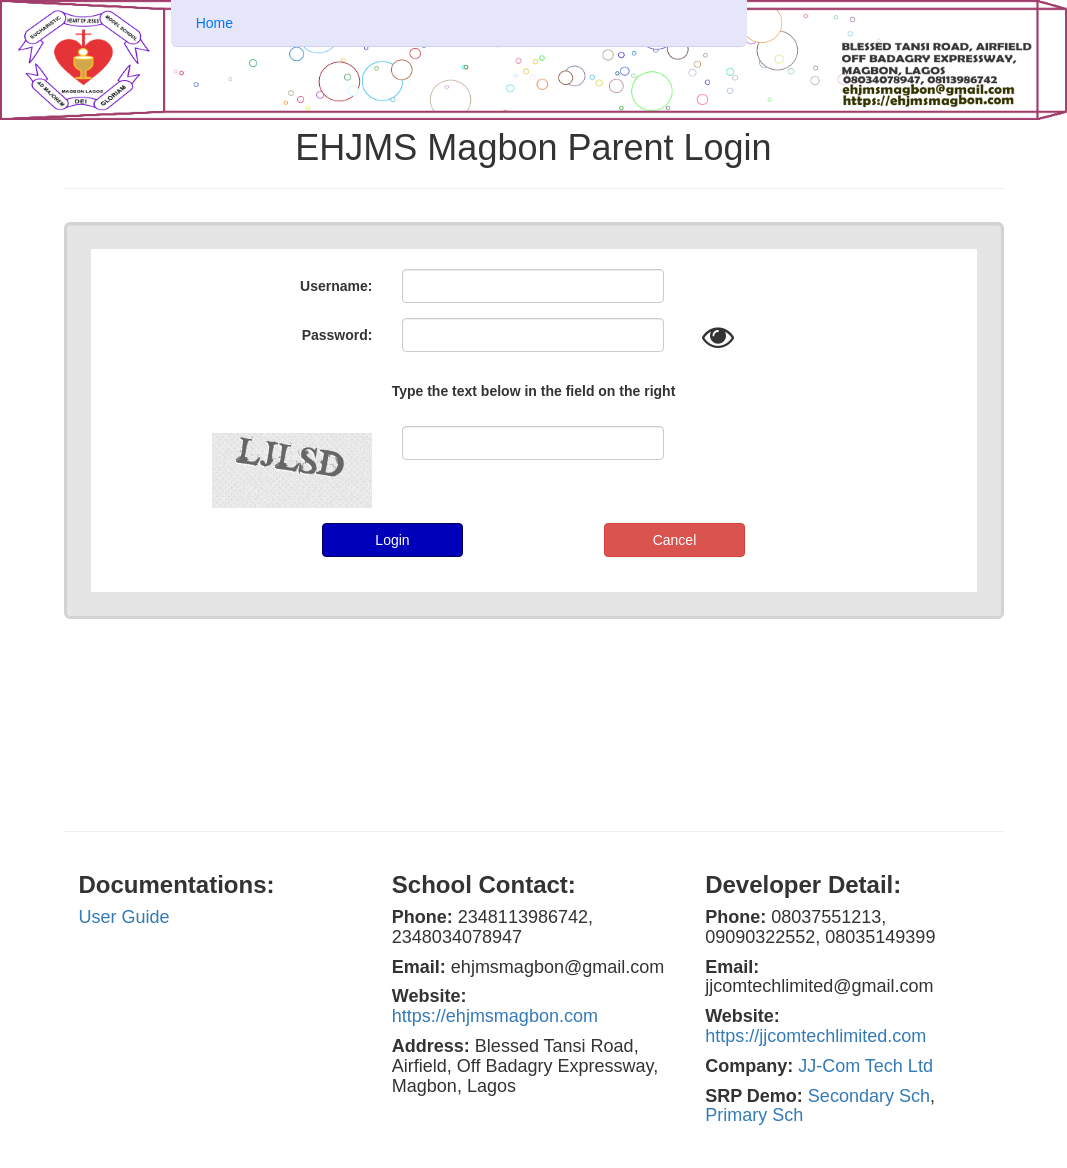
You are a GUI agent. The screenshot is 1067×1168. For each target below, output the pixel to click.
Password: (337, 335)
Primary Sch (754, 1115)
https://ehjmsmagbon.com (495, 1016)
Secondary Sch (869, 1096)
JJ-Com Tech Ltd (865, 1066)
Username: (336, 286)
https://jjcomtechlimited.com (815, 1036)
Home (214, 23)
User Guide (124, 917)
